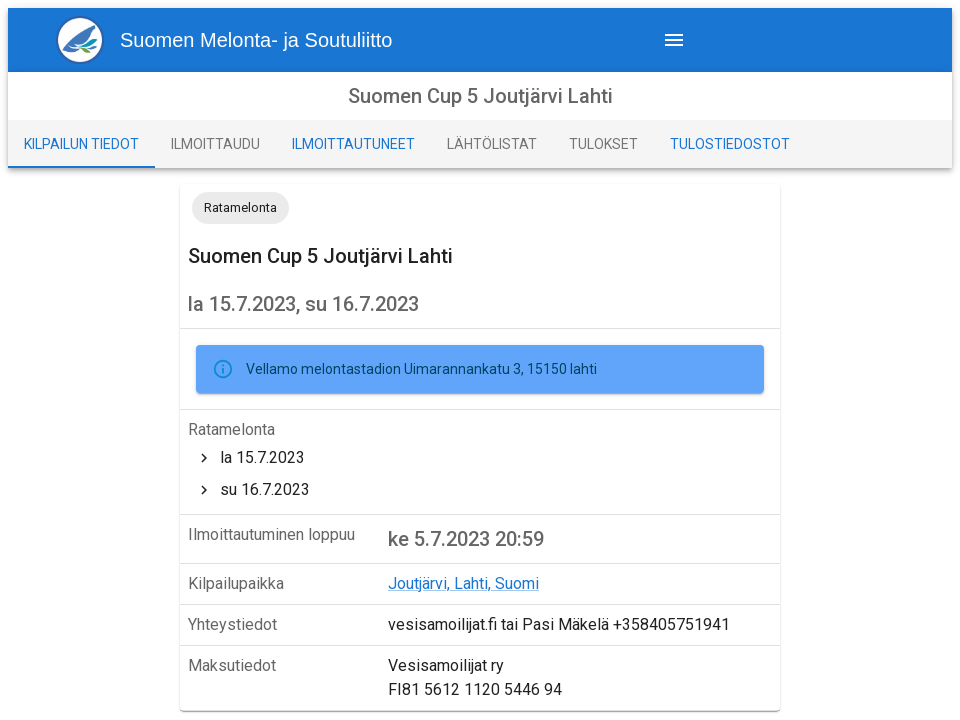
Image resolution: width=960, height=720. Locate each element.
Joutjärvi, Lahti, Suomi (463, 583)
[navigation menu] (674, 40)
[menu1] (232, 40)
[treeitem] (480, 458)
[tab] (81, 144)
